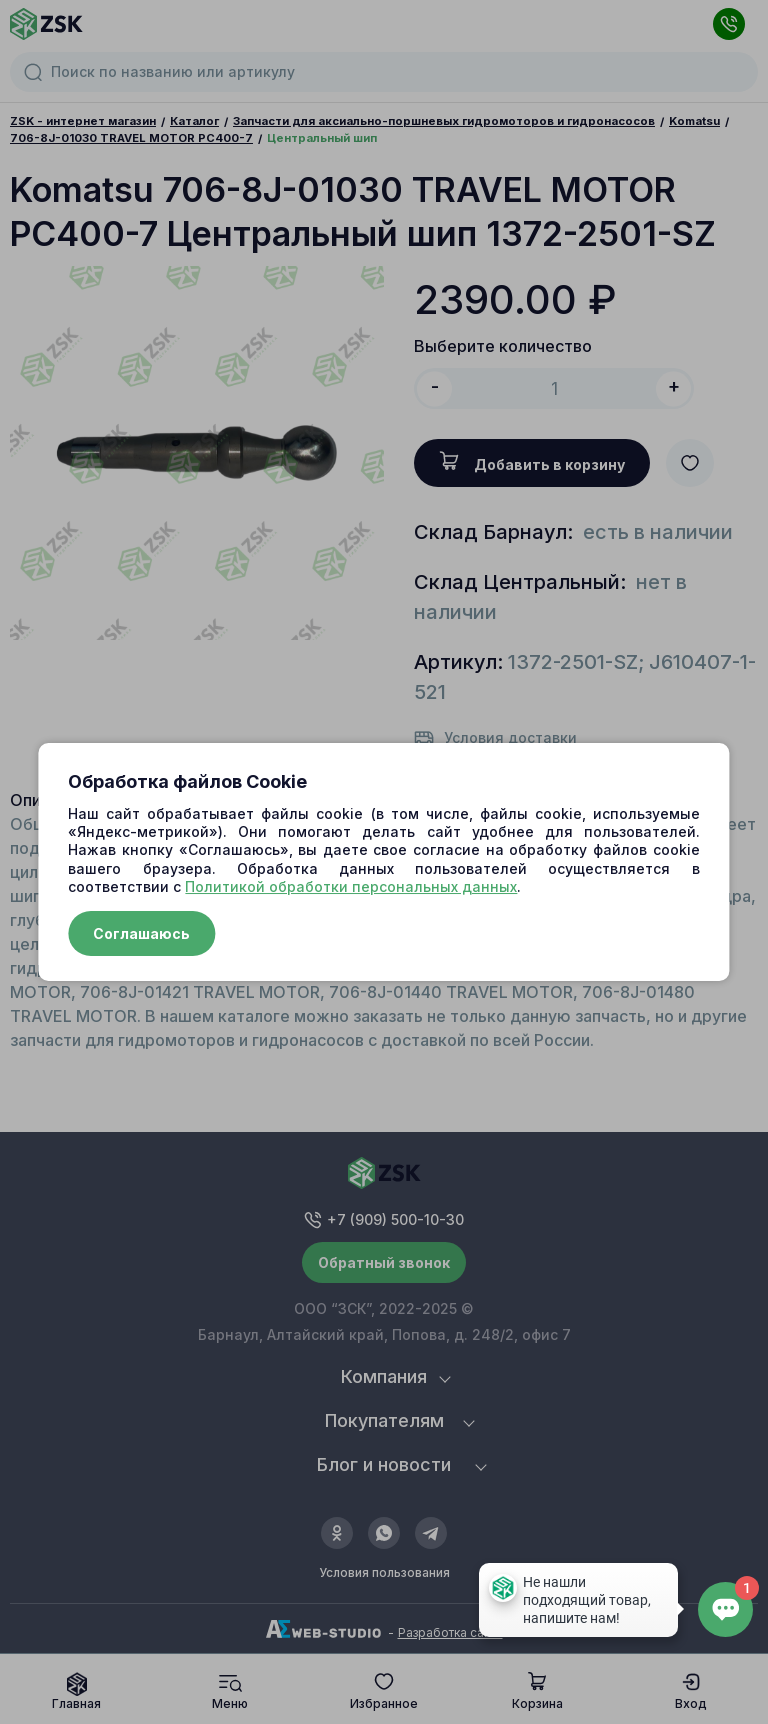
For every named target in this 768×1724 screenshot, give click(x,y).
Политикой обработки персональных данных (351, 886)
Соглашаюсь (141, 933)
